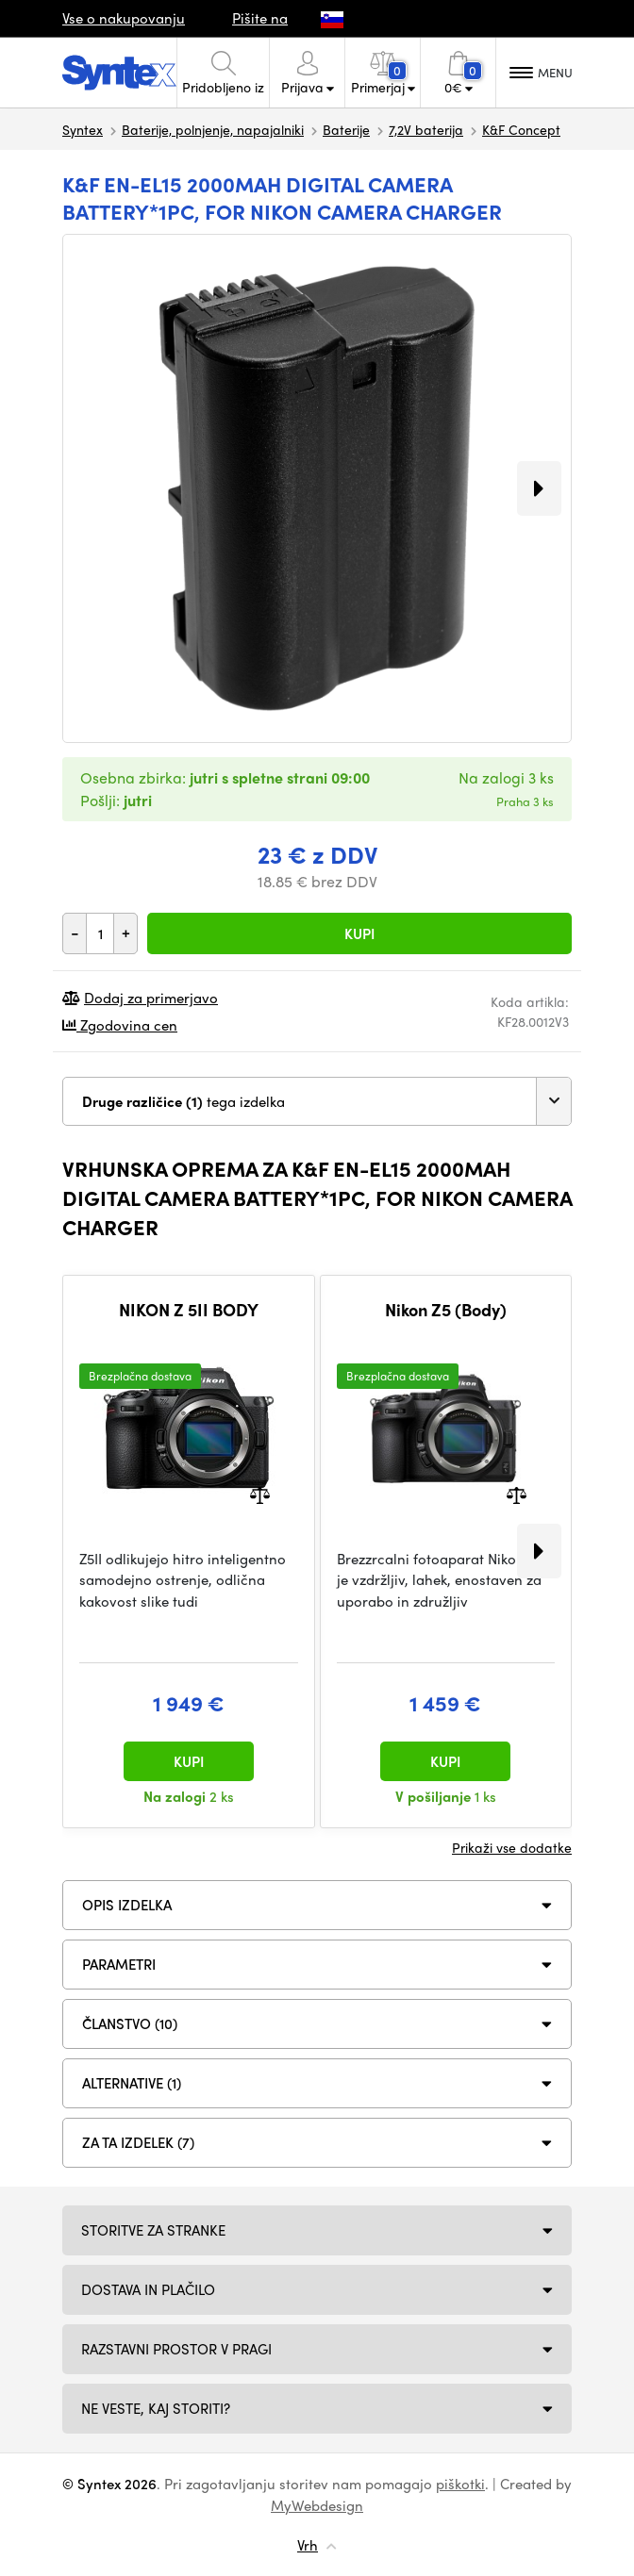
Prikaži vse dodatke (512, 1847)
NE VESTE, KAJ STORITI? (155, 2408)
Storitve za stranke (153, 2230)
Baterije (346, 129)
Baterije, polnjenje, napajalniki (213, 129)
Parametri (119, 1964)
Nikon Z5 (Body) (446, 1309)
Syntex (82, 129)
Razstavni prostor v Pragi (176, 2348)
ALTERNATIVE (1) (131, 2082)
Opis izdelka (127, 1904)
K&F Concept (521, 129)
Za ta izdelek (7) (138, 2142)
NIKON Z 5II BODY (189, 1309)
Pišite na (260, 18)
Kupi (359, 933)
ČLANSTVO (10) (129, 2023)
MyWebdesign (317, 2505)
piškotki (460, 2483)
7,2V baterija (426, 129)
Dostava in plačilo (148, 2289)
